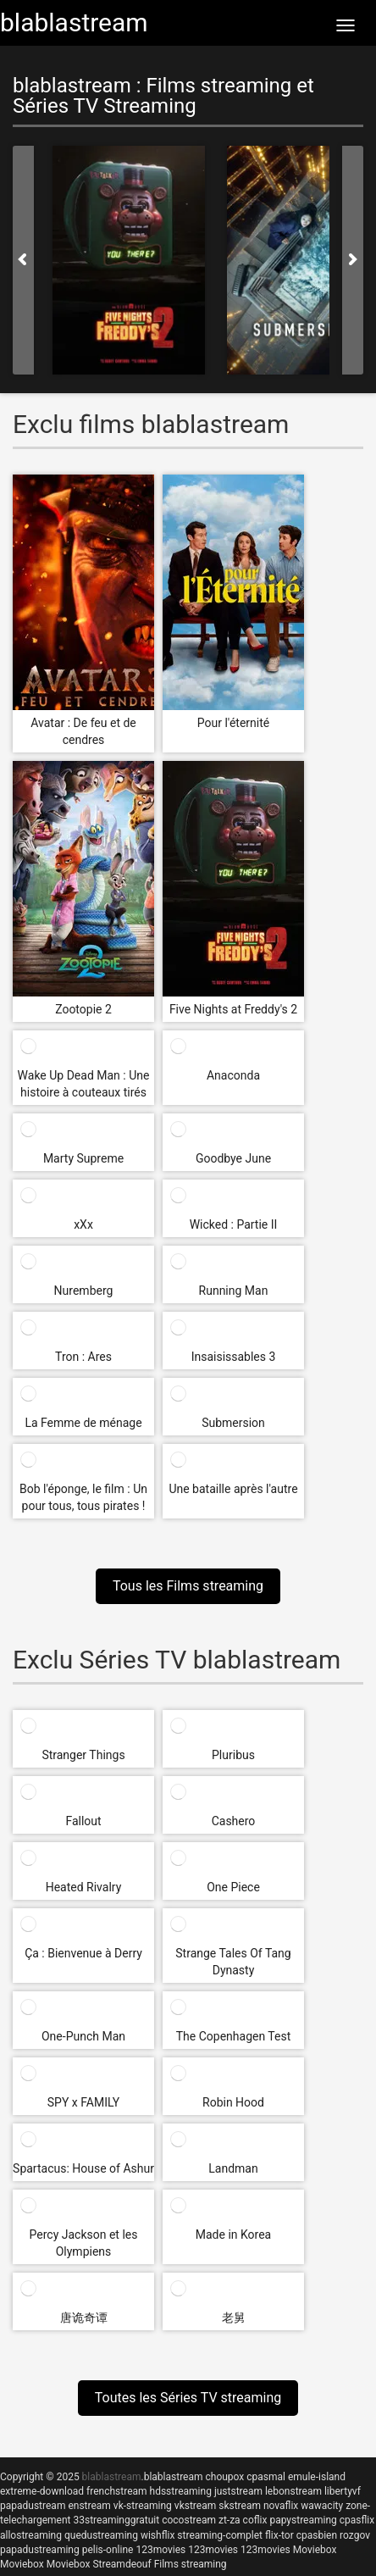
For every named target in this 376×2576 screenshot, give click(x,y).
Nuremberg (83, 1290)
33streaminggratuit (116, 2520)
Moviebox (315, 2550)
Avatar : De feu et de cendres (83, 731)
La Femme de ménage (83, 1423)
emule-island (317, 2477)
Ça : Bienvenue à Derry (83, 1953)
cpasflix (357, 2520)
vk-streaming (142, 2506)
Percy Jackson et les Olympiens (84, 2243)
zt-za (229, 2520)
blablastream (173, 2477)
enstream (89, 2506)
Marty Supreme (83, 1158)
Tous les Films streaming (188, 1586)
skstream (239, 2506)
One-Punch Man (83, 2036)
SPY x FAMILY (83, 2102)
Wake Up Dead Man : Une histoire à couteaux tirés (84, 1084)
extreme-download (42, 2491)
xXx (83, 1224)
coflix (255, 2520)
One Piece (233, 1887)
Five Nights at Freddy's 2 (233, 1009)
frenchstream (116, 2491)
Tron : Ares (83, 1356)
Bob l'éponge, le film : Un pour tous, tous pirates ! (83, 1497)
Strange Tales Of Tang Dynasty (232, 1961)
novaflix (280, 2506)
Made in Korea (233, 2234)
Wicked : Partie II (234, 1224)
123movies (160, 2550)
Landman (232, 2168)
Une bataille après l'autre (233, 1489)
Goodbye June (233, 1158)
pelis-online (108, 2550)
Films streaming (190, 2564)
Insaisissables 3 (233, 1356)
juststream (238, 2491)
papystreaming (302, 2520)
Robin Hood (233, 2102)
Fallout (83, 1821)
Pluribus (233, 1755)
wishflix (157, 2535)
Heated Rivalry (84, 1887)
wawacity (322, 2506)
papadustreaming (40, 2550)
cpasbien (316, 2535)
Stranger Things (82, 1755)
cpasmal (265, 2477)
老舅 (234, 2317)
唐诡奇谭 (84, 2317)
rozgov (355, 2535)
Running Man (233, 1290)
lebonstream (293, 2491)
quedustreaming (101, 2535)
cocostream (189, 2520)
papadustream (32, 2506)
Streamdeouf (121, 2564)
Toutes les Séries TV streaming (188, 2398)
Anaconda (233, 1075)
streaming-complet (220, 2535)
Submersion (233, 1423)
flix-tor (279, 2535)
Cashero (234, 1821)
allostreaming (31, 2535)
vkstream (195, 2506)
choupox (224, 2477)
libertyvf (342, 2491)
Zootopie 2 (83, 1009)
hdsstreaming (181, 2491)
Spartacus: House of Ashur (83, 2168)
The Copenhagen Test (233, 2036)
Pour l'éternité (233, 723)
